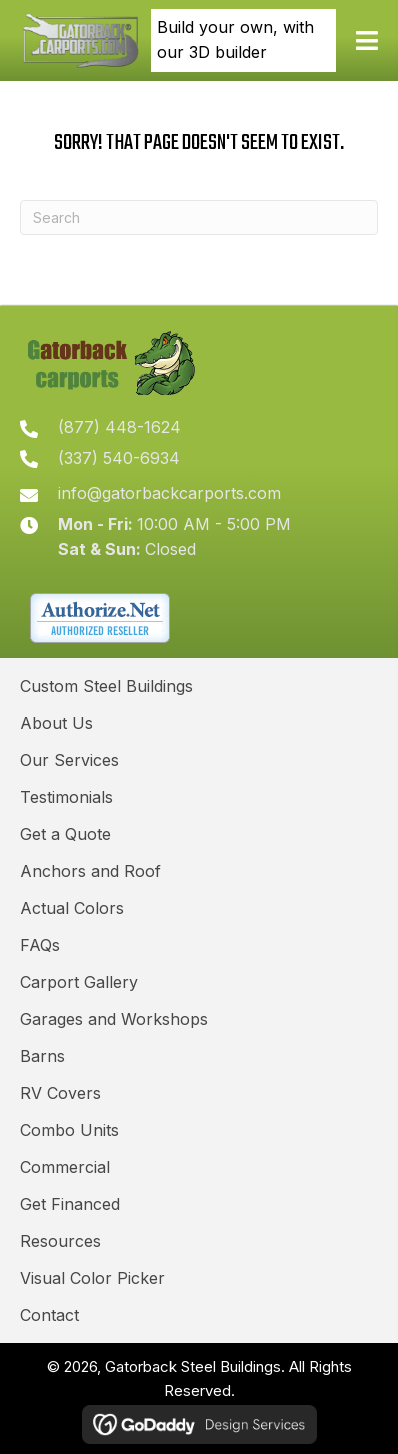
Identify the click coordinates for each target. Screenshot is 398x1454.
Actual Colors (72, 908)
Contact (49, 1315)
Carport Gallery (79, 982)
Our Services (69, 760)
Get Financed (70, 1204)
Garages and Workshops (114, 1019)
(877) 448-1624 (119, 427)
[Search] (199, 217)
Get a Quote (65, 834)
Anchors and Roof (90, 871)
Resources (60, 1241)
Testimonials (66, 797)
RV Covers (60, 1093)
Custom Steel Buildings (106, 686)
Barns (42, 1056)
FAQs (40, 945)
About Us (56, 723)
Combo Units (69, 1130)
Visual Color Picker (92, 1278)
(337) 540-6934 (119, 458)
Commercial (65, 1167)
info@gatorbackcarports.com (169, 493)
